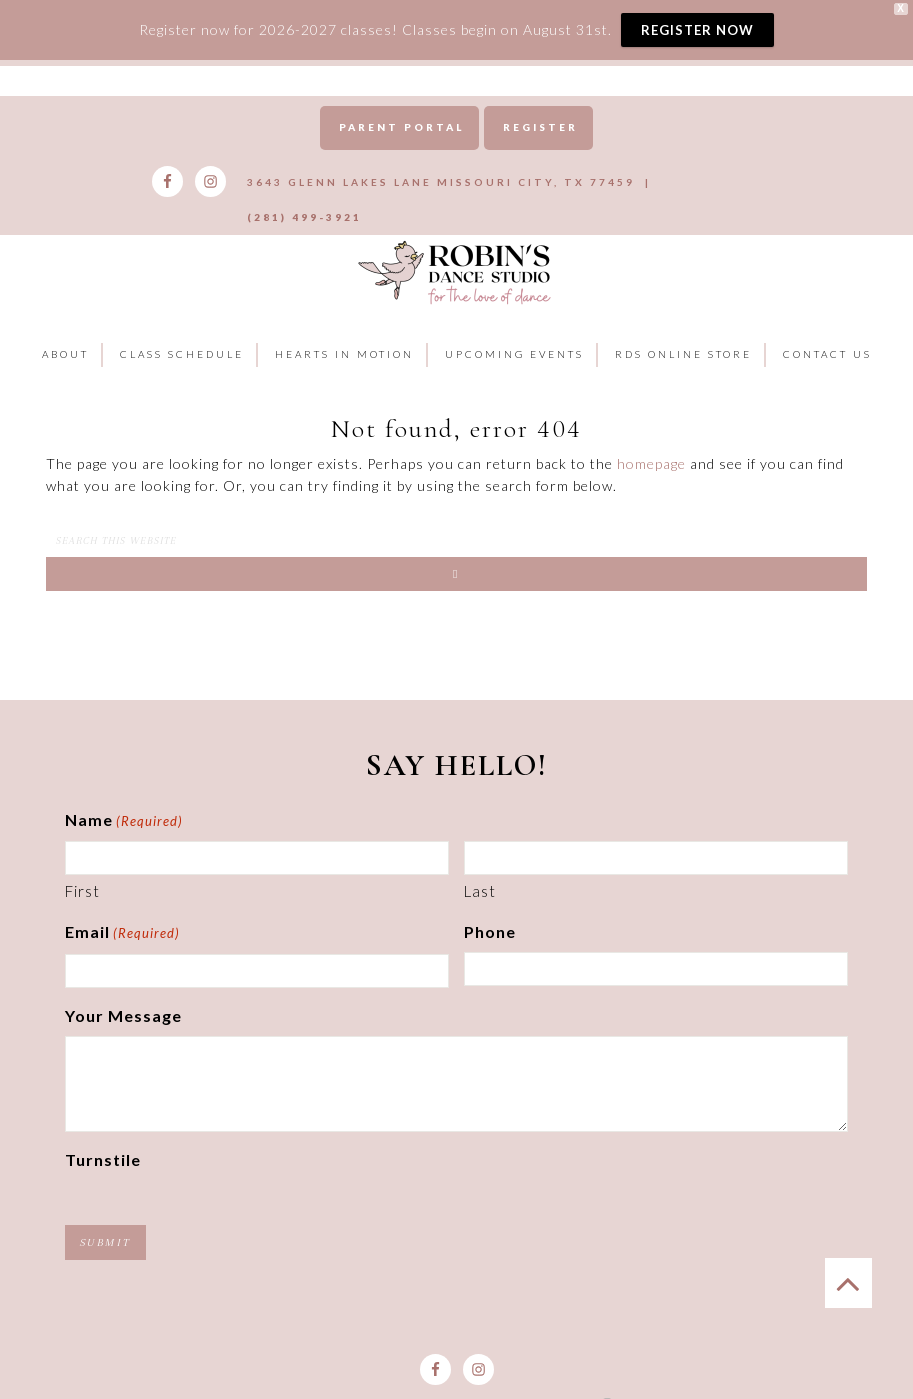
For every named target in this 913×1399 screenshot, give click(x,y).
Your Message (123, 980)
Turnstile (103, 1123)
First (82, 856)
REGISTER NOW (697, 30)
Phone (490, 896)
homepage (651, 428)
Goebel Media (529, 1371)
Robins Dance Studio (456, 236)
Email (122, 899)
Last (480, 856)
